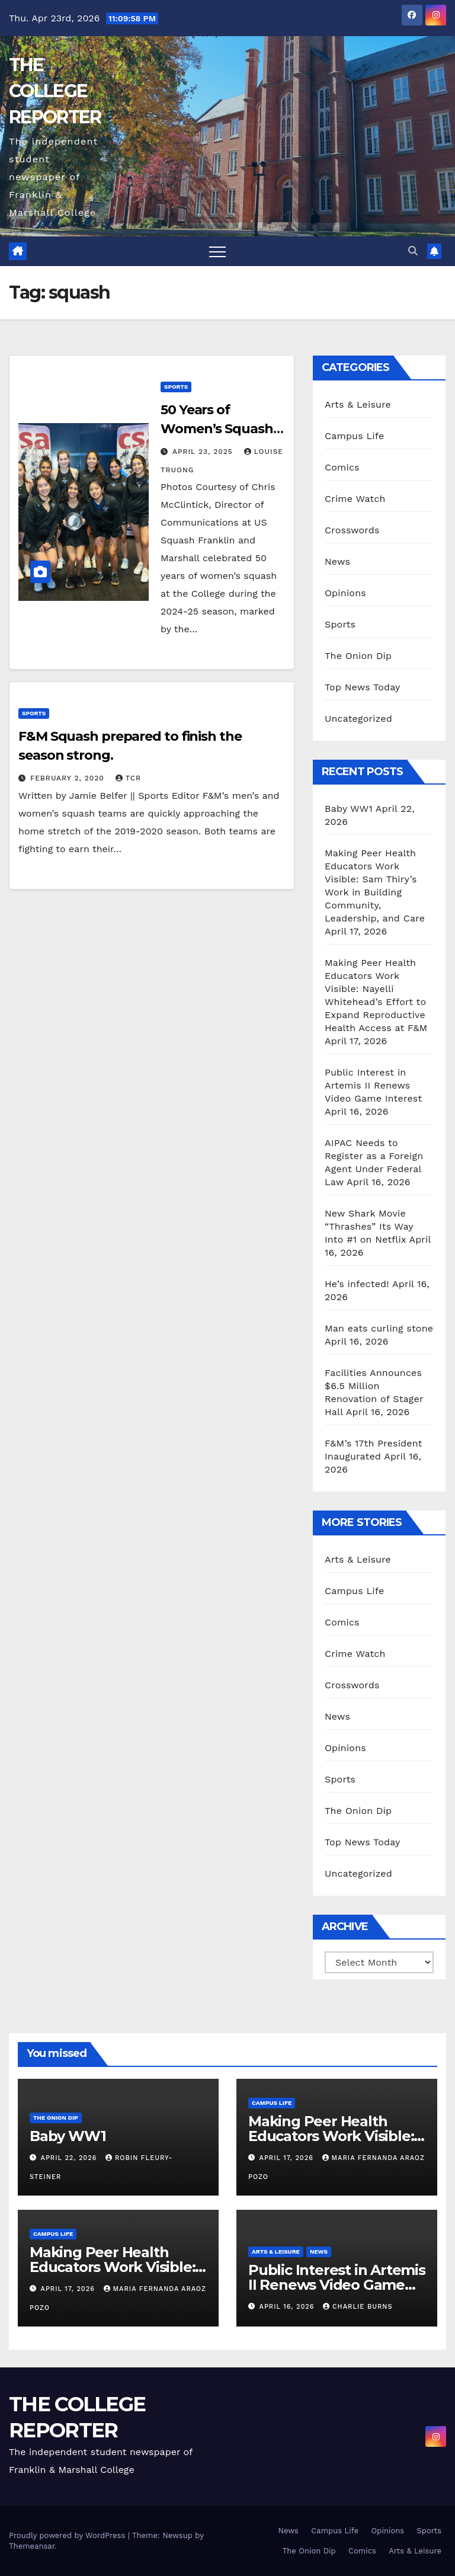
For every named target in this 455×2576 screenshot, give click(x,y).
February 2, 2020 (68, 778)
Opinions (345, 593)
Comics (342, 467)
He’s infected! (357, 1283)
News (337, 561)
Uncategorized (358, 718)
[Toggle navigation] (217, 251)
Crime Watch (355, 498)
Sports (176, 386)
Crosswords (352, 530)
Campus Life (354, 435)
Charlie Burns (357, 2307)
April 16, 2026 (288, 2307)
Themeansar (32, 2546)
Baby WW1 (349, 808)
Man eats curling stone (379, 1328)
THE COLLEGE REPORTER (55, 91)
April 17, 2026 (287, 2158)
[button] (413, 251)
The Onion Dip (358, 655)
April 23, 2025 (204, 451)
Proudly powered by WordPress (68, 2535)
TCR (128, 778)
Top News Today (362, 687)
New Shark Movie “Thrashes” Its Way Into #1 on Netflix (369, 1226)
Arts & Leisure (358, 404)
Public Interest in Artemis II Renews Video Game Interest (373, 1085)
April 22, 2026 (70, 2158)
